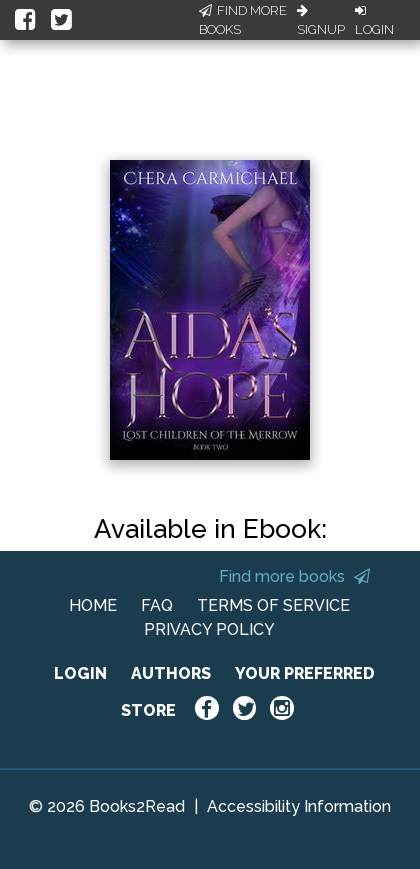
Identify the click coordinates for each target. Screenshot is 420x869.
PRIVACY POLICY (209, 629)
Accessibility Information (299, 806)
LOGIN (80, 673)
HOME (93, 605)
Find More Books (243, 20)
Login (374, 21)
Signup (321, 21)
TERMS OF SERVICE (273, 605)
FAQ (157, 605)
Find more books (294, 576)
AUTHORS (171, 673)
